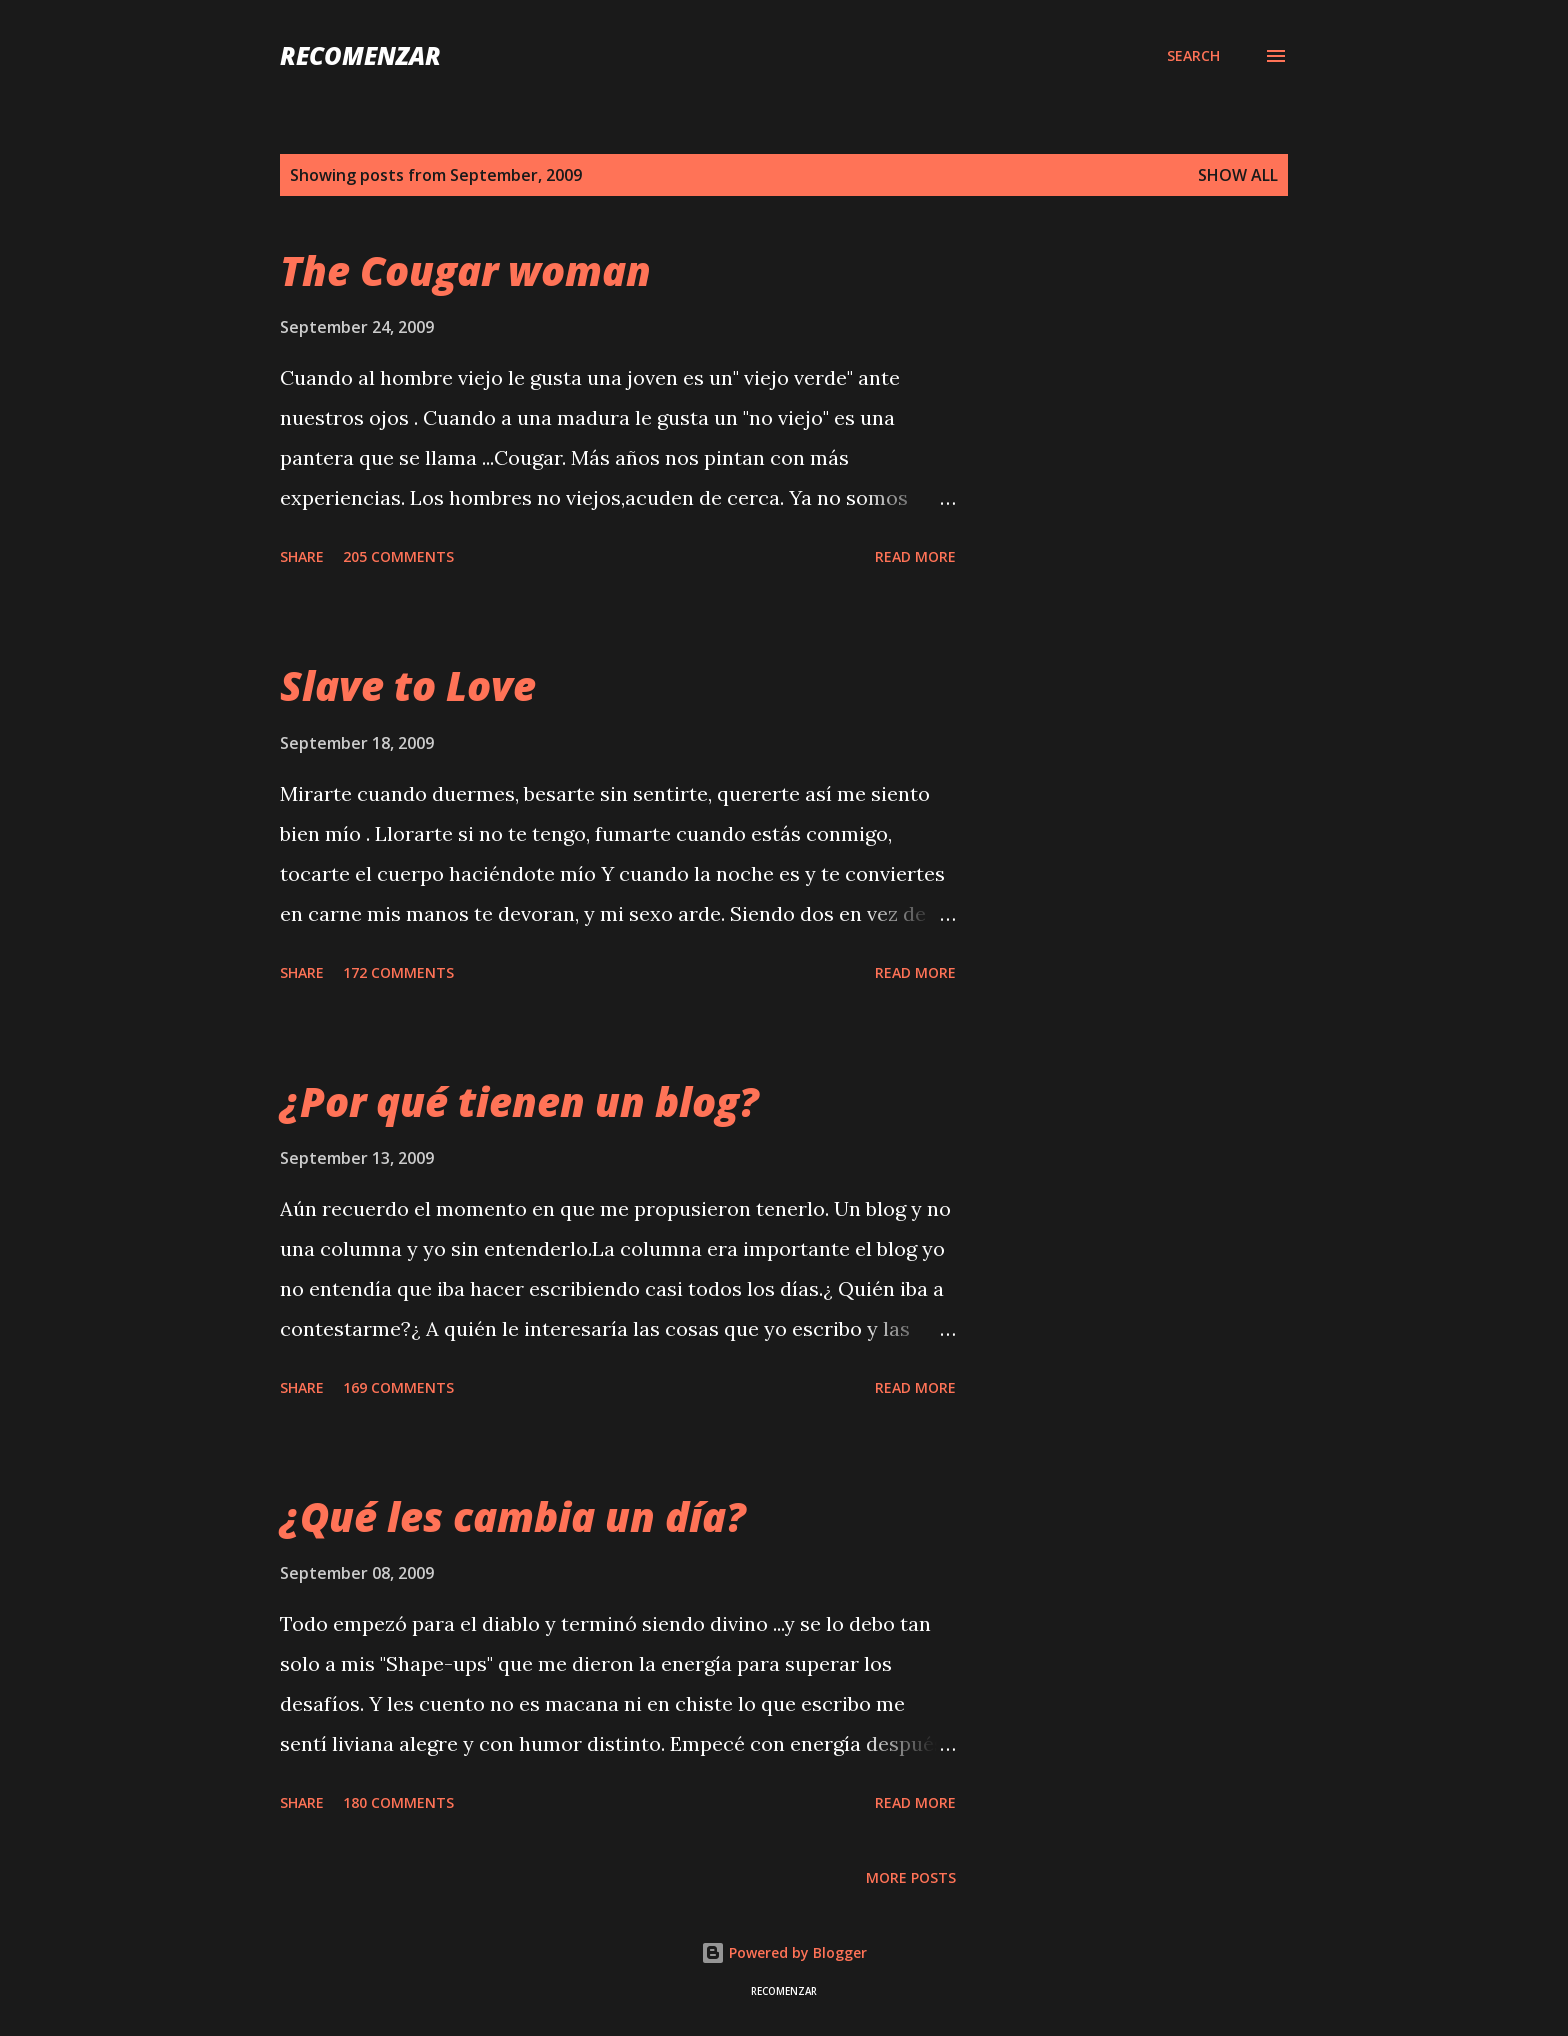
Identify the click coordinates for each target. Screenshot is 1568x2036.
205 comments (398, 556)
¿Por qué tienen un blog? (519, 1101)
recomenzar (360, 55)
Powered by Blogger (784, 1952)
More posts (911, 1877)
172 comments (398, 972)
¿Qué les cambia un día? (513, 1516)
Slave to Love (408, 685)
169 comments (398, 1387)
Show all (1238, 175)
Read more (915, 556)
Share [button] (302, 556)
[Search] (1193, 56)
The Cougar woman (465, 270)
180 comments (398, 1802)
